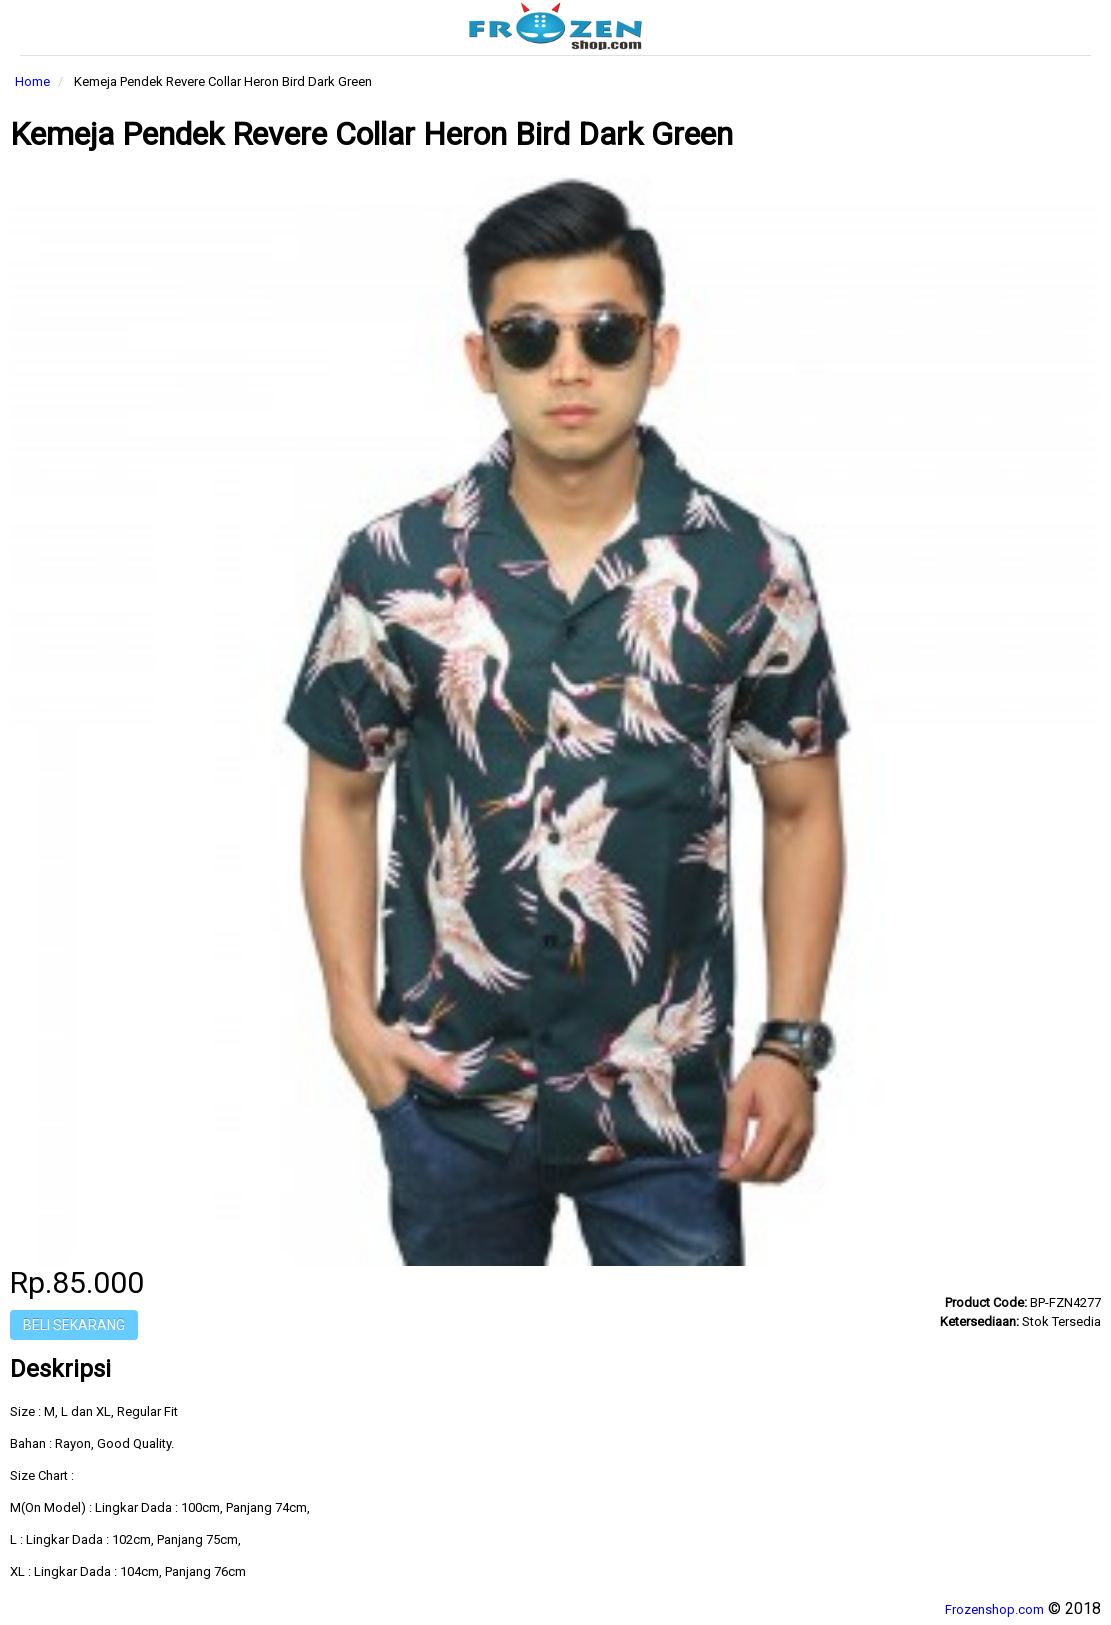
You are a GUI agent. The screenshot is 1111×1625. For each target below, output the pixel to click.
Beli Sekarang (74, 1325)
